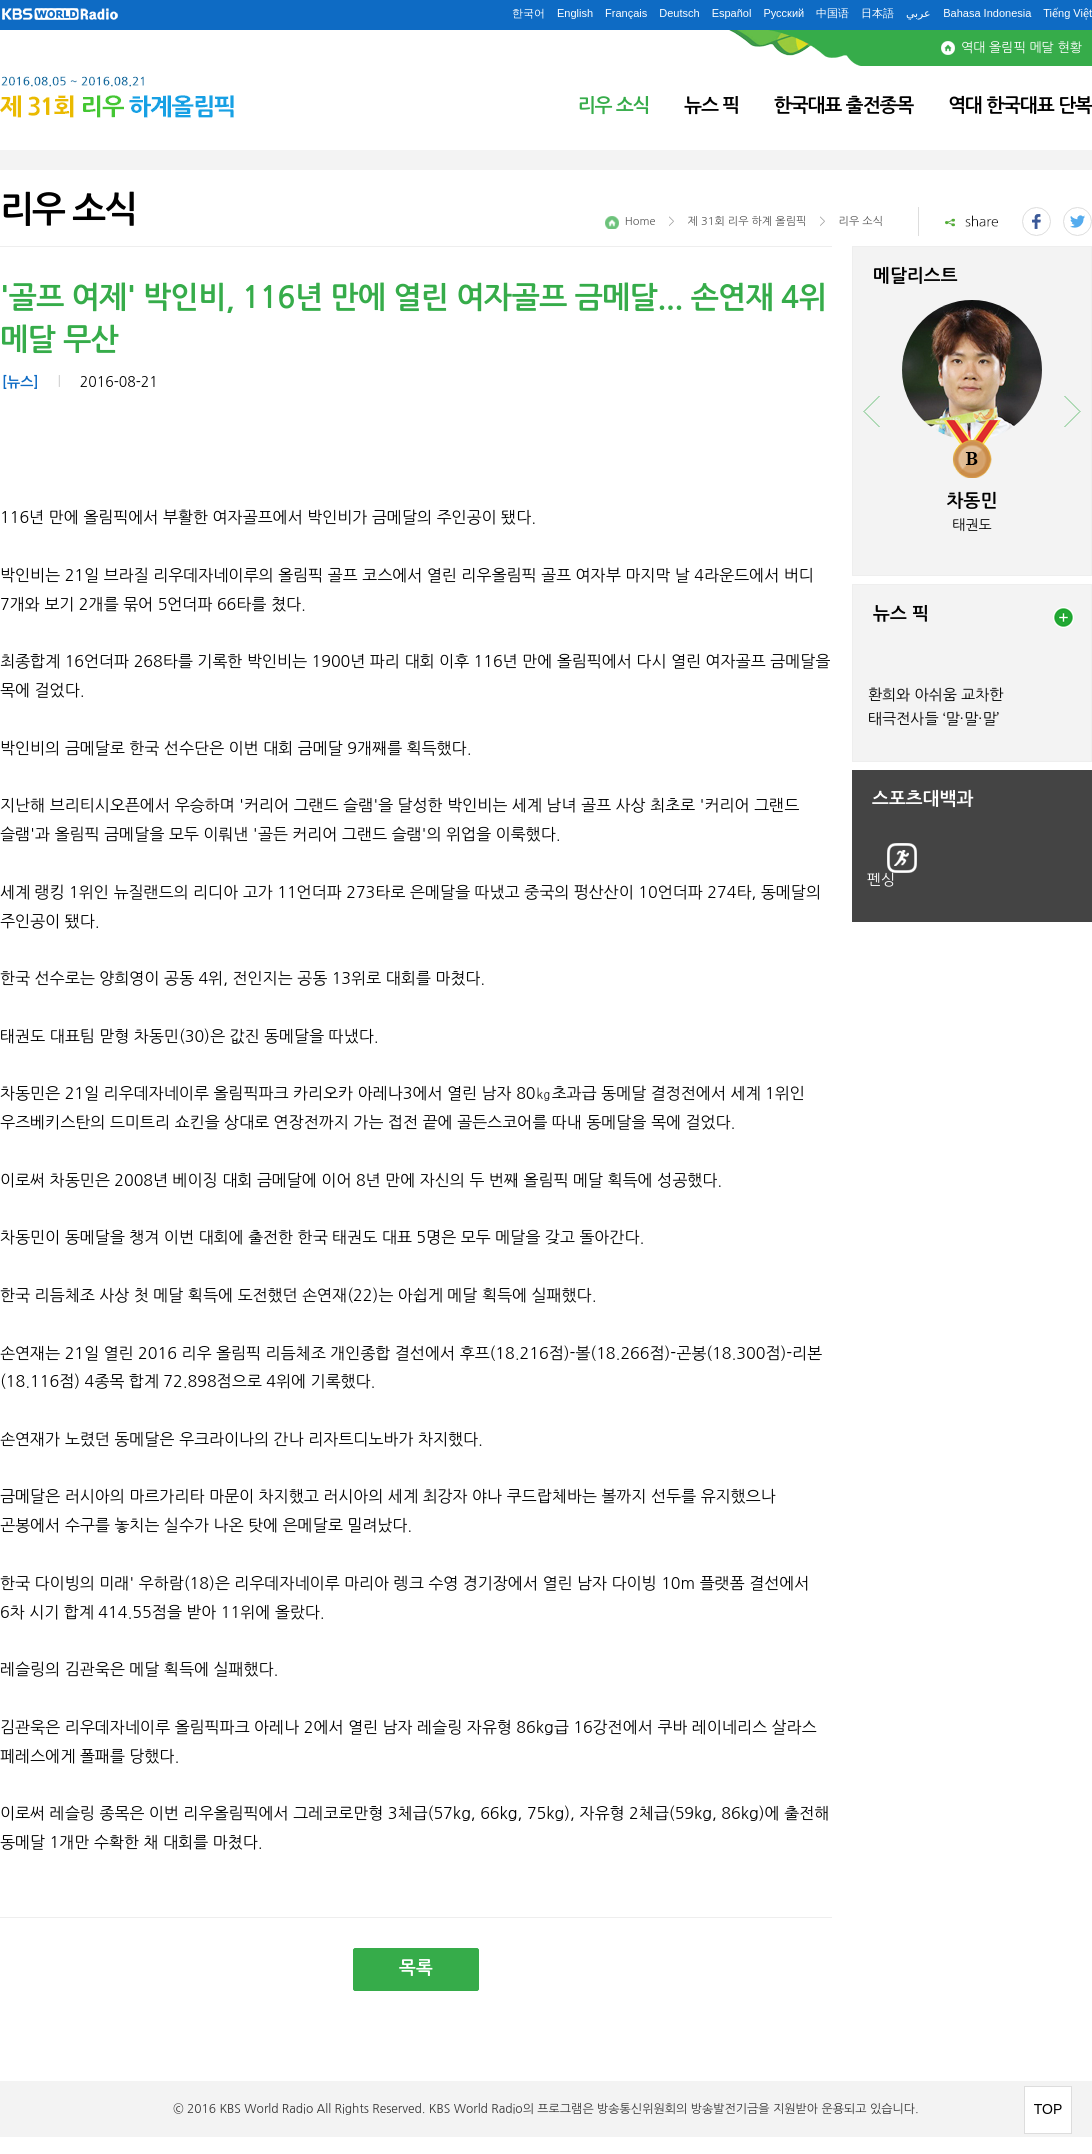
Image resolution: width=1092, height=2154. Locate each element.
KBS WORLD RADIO (60, 14)
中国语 (832, 13)
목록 (416, 1968)
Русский (783, 13)
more (1063, 617)
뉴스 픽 (711, 105)
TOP (1048, 2109)
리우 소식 (614, 105)
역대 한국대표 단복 (1020, 105)
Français (626, 13)
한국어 (528, 13)
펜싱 (881, 879)
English (575, 13)
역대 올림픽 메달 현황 (1021, 47)
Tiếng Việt (1067, 13)
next (1072, 411)
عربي (918, 13)
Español (732, 13)
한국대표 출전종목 (844, 105)
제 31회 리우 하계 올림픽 (747, 221)
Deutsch (679, 13)
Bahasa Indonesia (987, 13)
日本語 (877, 13)
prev (871, 411)
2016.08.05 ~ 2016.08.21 (166, 89)
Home (640, 221)
